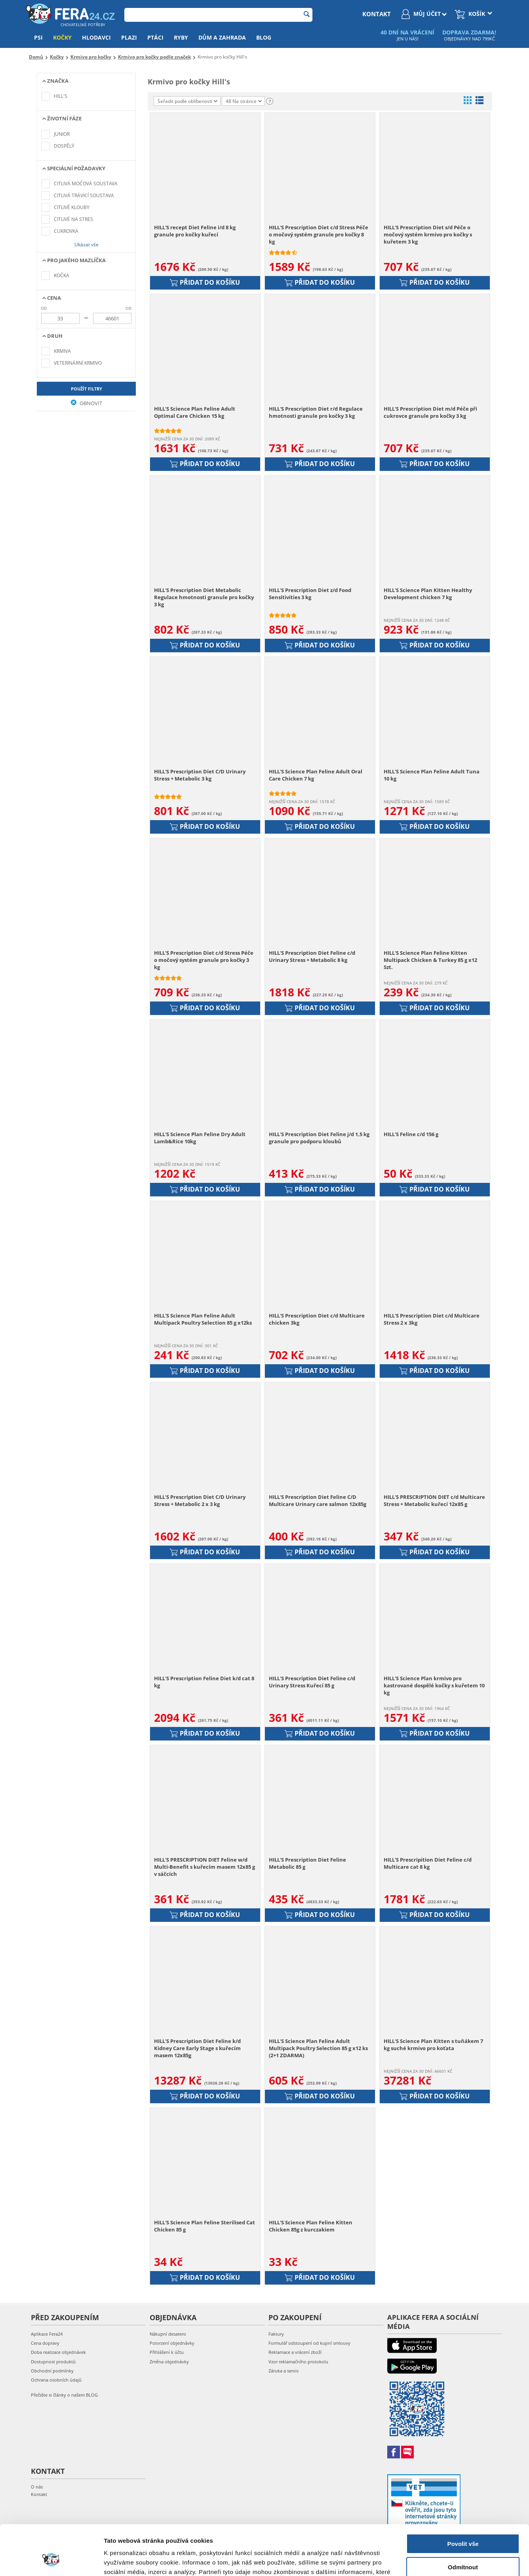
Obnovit (86, 403)
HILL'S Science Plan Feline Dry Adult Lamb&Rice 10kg (199, 1138)
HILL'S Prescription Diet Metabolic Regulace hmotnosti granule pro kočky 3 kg (204, 597)
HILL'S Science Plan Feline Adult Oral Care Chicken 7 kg (315, 775)
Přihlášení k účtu (167, 2352)
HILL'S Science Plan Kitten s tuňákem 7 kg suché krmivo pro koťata (433, 2044)
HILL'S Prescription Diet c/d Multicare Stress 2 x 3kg (432, 1319)
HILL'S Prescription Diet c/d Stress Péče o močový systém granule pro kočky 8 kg (318, 234)
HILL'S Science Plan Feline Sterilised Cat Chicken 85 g (204, 2226)
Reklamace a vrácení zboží (295, 2352)
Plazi (129, 37)
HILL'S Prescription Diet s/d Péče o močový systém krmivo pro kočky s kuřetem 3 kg (428, 234)
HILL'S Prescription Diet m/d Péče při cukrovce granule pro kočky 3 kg (430, 412)
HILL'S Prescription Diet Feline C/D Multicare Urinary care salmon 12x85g (317, 1500)
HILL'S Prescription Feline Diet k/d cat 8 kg (204, 1682)
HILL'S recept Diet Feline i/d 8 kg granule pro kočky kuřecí (195, 231)
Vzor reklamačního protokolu (298, 2362)
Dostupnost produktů (53, 2362)
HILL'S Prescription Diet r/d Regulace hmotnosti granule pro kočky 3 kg (316, 412)
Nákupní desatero (168, 2334)
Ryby (181, 37)
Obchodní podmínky (52, 2371)
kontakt (376, 14)
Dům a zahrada (222, 37)
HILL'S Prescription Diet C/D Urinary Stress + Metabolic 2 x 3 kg (199, 1500)
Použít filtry (86, 389)
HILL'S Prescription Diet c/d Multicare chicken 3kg (317, 1319)
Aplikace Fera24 (47, 2334)
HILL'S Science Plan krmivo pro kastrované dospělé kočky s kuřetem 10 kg (434, 1685)
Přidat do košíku (205, 282)
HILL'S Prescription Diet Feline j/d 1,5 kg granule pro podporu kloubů (319, 1138)
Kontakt (39, 2494)
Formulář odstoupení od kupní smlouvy (309, 2343)
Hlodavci (96, 37)
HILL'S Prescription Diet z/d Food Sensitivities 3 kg (310, 593)
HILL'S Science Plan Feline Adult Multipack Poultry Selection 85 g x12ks (203, 1319)
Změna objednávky (169, 2362)
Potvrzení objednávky (172, 2343)
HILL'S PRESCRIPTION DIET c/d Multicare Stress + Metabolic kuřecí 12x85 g (434, 1500)
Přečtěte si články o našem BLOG (64, 2395)
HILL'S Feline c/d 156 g (411, 1134)
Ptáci (155, 37)
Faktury (276, 2334)
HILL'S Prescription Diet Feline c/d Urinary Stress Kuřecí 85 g (312, 1682)
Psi (38, 37)
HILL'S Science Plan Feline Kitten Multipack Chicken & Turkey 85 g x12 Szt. (430, 960)
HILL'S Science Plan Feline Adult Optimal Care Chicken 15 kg (194, 412)
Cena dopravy (45, 2343)
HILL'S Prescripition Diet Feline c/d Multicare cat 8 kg (428, 1863)
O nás (37, 2487)
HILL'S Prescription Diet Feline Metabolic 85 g (307, 1863)
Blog (263, 37)
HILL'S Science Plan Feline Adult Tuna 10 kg (432, 775)
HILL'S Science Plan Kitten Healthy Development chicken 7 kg (428, 593)
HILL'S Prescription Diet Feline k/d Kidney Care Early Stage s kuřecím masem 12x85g (197, 2048)
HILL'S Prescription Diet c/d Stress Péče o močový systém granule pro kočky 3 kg (203, 960)
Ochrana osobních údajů (56, 2380)
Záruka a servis (283, 2371)
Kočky (62, 37)
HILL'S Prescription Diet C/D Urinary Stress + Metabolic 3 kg (199, 775)
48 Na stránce (244, 101)
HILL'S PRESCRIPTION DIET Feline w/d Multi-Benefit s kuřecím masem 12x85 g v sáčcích (204, 1866)
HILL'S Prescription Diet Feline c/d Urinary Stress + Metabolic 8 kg (312, 956)
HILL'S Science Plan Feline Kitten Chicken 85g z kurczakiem (310, 2226)
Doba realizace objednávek (58, 2352)
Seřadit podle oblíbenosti (187, 101)
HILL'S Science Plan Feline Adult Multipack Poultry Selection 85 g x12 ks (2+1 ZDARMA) (318, 2048)
